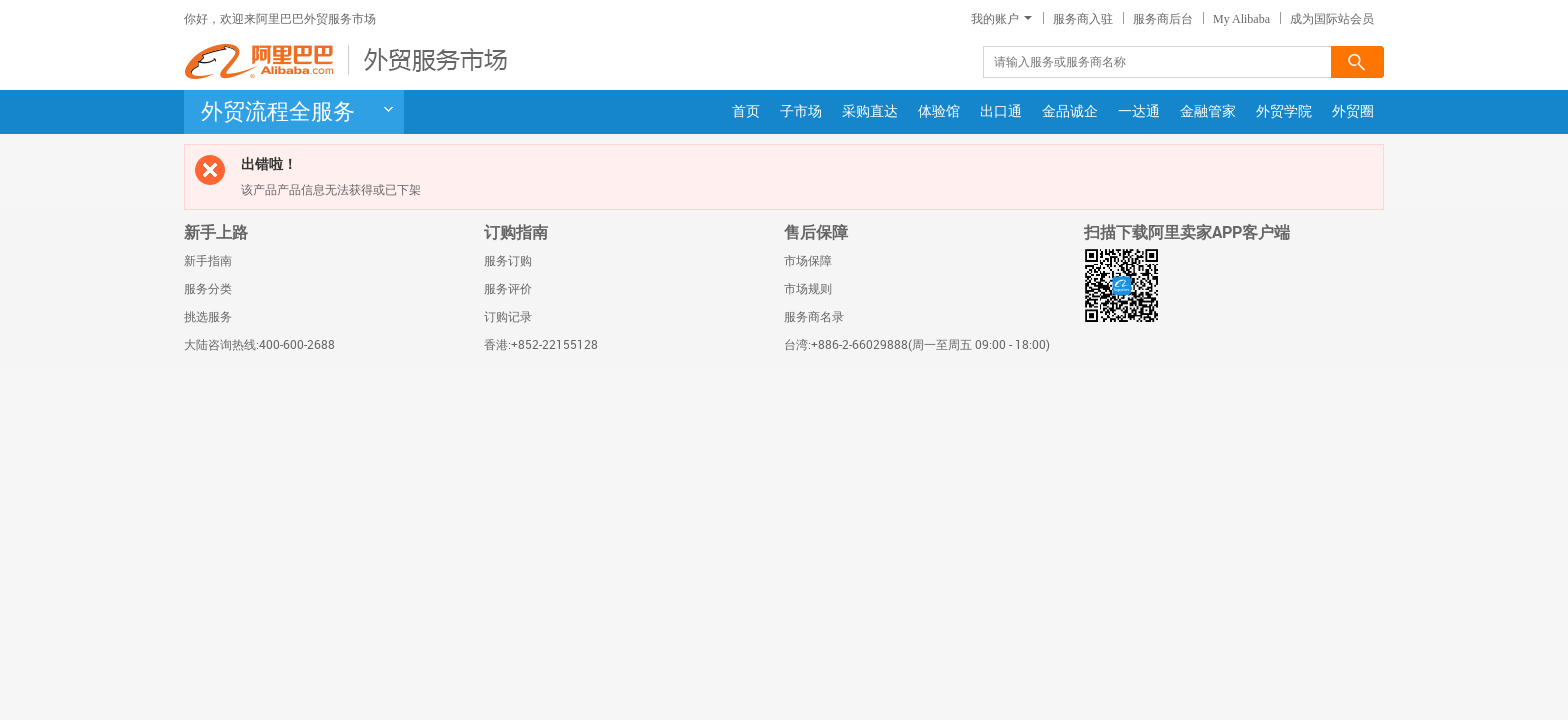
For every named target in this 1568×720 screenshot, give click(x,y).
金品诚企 (1070, 111)
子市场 (801, 111)
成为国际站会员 (1332, 19)
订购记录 (508, 317)
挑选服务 (208, 317)
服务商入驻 (1083, 19)
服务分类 (208, 289)
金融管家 (1208, 111)
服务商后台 (1163, 19)
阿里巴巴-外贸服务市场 (349, 61)
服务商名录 (814, 317)
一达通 (1139, 111)
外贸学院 (1284, 111)
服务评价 (508, 289)
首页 (746, 111)
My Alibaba (1241, 19)
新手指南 (208, 261)
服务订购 (508, 261)
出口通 (1001, 111)
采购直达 (870, 111)
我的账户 (1001, 19)
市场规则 (808, 289)
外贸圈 (1353, 111)
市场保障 (808, 261)
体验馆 (939, 111)
